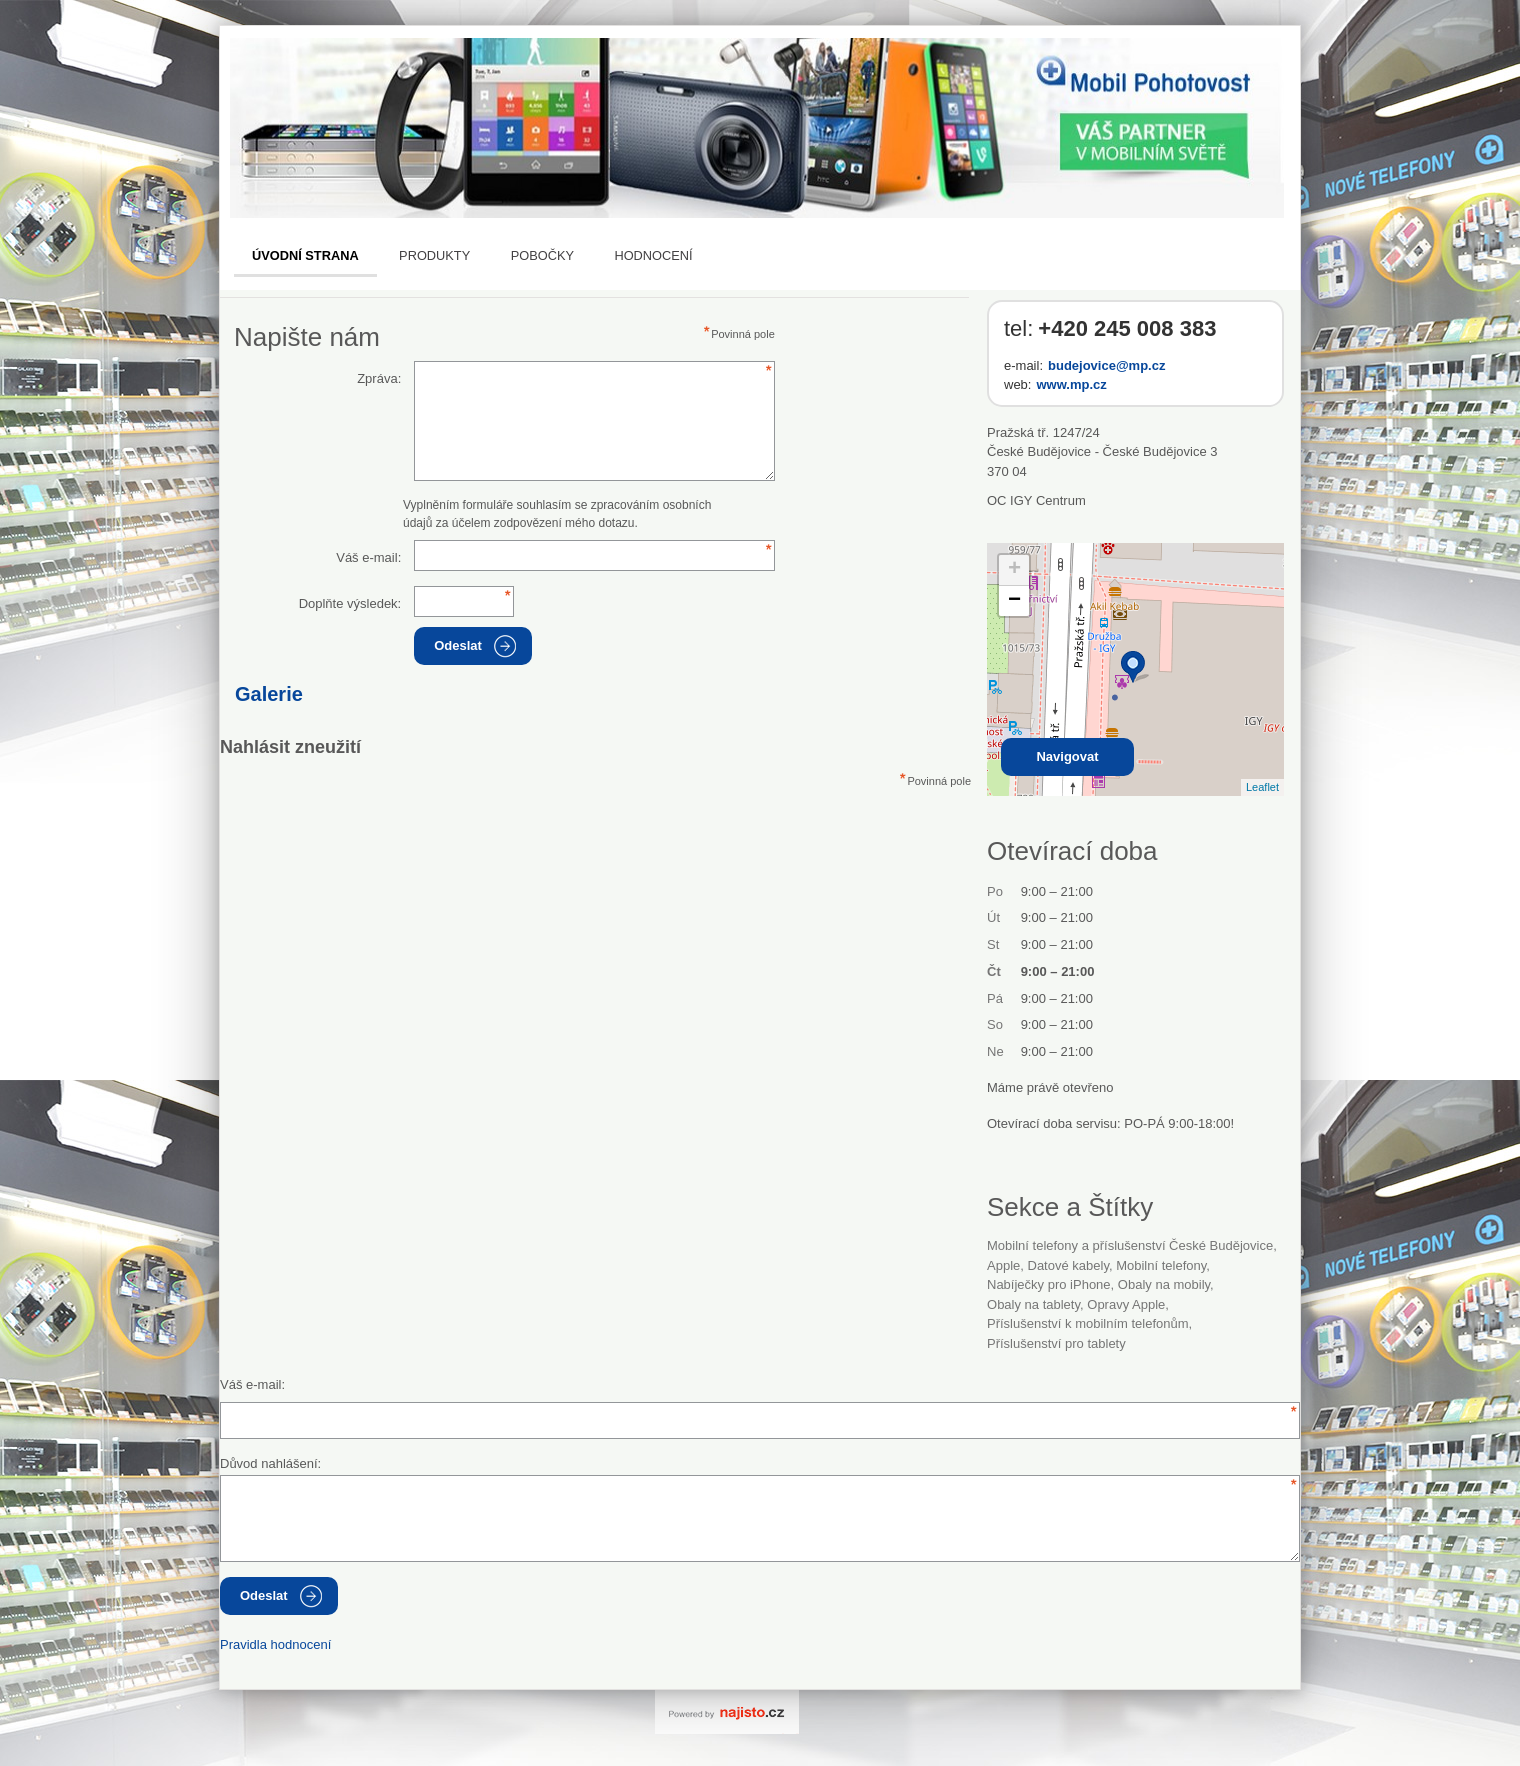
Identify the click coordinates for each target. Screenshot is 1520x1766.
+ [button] (1014, 570)
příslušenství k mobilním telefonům (1088, 1323)
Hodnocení (653, 255)
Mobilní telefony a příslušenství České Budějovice (1130, 1245)
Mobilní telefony (1161, 1265)
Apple (1003, 1265)
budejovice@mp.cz (1106, 365)
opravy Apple (1126, 1304)
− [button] (1014, 601)
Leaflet (1262, 787)
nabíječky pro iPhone (1049, 1284)
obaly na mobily (1164, 1284)
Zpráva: (379, 378)
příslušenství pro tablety (1056, 1343)
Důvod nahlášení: (270, 1463)
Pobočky (542, 255)
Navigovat (1067, 756)
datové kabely (1068, 1265)
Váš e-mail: (368, 557)
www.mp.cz (1071, 384)
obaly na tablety (1033, 1304)
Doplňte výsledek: (350, 603)
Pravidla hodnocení (275, 1644)
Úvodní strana (305, 255)
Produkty (434, 255)
